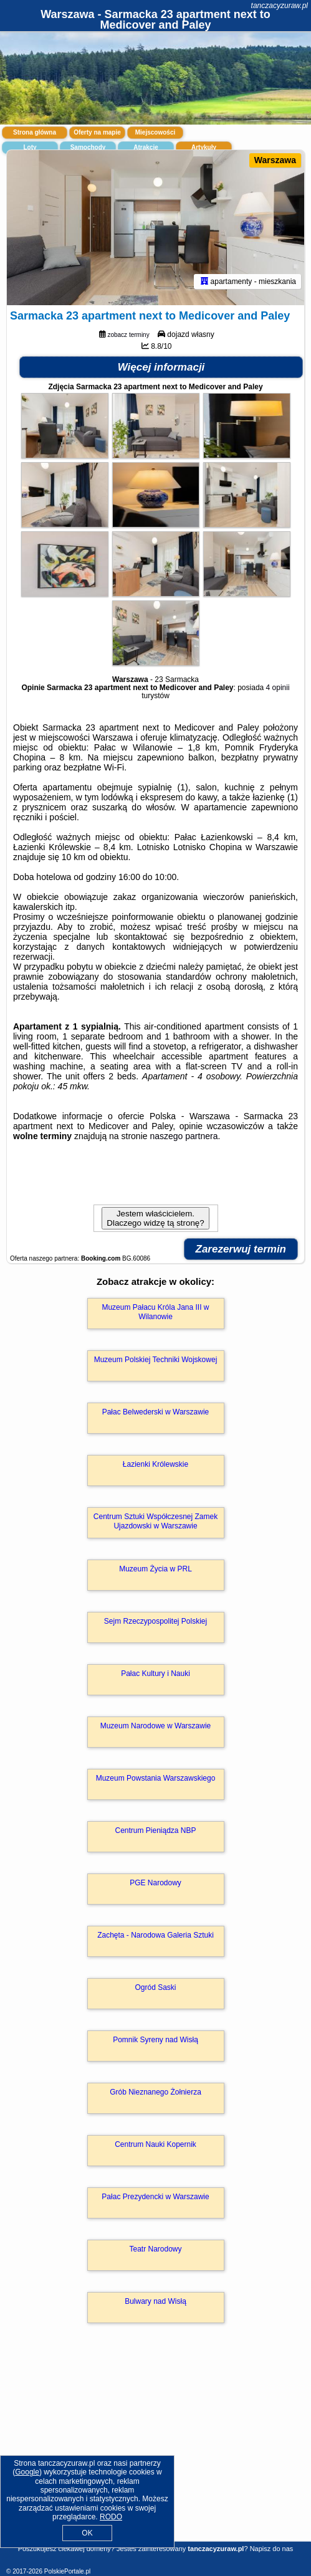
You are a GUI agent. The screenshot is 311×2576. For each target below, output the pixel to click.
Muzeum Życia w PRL (155, 1569)
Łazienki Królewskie (155, 1464)
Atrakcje (145, 147)
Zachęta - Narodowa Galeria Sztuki (155, 1935)
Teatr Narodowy (155, 2249)
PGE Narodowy (155, 1882)
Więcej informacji (161, 367)
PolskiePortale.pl (67, 2571)
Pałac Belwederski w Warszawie (155, 1412)
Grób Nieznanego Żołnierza (155, 2092)
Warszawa (275, 160)
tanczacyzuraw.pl (279, 5)
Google (27, 2472)
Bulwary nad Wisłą (155, 2301)
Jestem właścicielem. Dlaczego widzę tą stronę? (155, 1218)
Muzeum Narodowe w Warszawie (155, 1725)
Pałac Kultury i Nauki (155, 1673)
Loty (29, 147)
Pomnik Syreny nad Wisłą (155, 2039)
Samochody (88, 147)
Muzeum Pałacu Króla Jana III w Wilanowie (155, 1311)
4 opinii (278, 687)
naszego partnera (184, 1136)
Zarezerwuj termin (241, 1249)
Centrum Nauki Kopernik (155, 2144)
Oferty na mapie (97, 132)
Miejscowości (155, 132)
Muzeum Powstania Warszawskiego (156, 1778)
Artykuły (203, 147)
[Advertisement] (155, 2450)
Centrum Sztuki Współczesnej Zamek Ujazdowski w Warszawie (155, 1521)
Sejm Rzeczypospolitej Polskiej (155, 1621)
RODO (111, 2516)
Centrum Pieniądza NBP (155, 1830)
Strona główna (34, 132)
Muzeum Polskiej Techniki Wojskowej (156, 1359)
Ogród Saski (155, 1987)
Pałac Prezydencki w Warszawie (155, 2196)
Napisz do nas (272, 2548)
